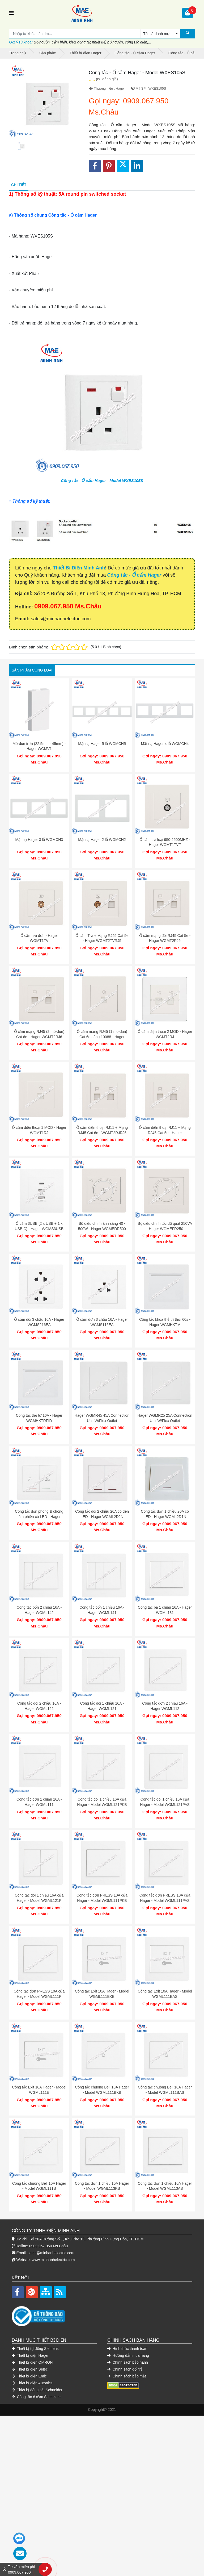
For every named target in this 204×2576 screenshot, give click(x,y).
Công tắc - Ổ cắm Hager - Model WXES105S (102, 480)
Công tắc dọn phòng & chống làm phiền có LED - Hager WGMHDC (39, 1516)
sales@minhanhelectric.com (51, 2253)
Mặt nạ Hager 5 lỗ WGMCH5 (102, 743)
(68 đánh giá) (107, 79)
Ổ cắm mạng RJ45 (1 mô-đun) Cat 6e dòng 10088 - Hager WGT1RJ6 (102, 1036)
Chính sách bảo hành (127, 2362)
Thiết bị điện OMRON (32, 2362)
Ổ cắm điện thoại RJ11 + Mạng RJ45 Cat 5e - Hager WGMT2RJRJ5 (164, 1132)
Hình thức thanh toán (127, 2348)
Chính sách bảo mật (126, 2376)
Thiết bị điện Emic (29, 2376)
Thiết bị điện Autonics (32, 2383)
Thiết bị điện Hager (30, 2355)
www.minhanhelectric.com (53, 2260)
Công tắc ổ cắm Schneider (36, 2397)
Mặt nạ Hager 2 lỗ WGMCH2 (102, 839)
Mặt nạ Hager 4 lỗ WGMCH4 (165, 743)
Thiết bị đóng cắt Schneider (37, 2390)
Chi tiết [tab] (18, 185)
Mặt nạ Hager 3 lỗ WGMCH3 (39, 839)
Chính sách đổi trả (125, 2369)
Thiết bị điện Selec (30, 2369)
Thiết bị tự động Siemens (35, 2348)
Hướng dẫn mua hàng (128, 2355)
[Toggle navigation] (11, 13)
